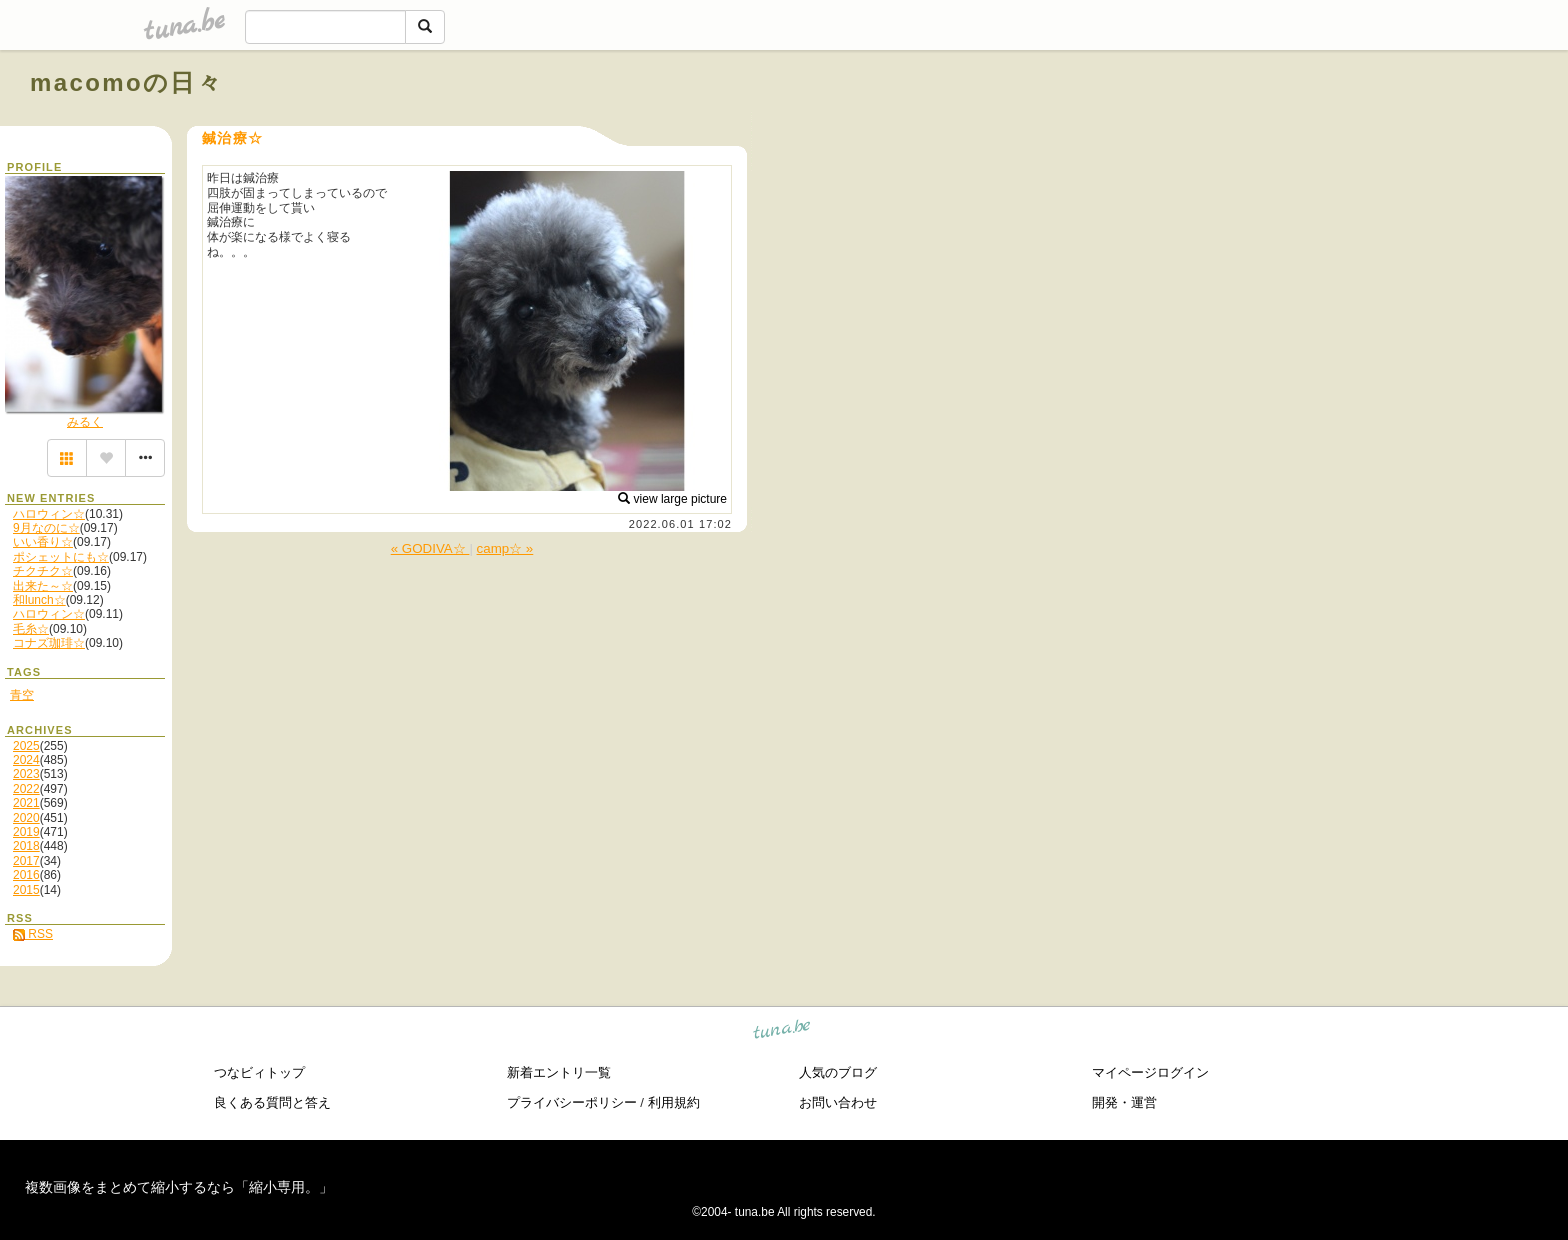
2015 (26, 890)
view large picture (672, 499)
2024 (26, 760)
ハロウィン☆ (49, 514)
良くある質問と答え (272, 1102)
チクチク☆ (43, 571)
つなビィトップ (259, 1072)
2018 (26, 846)
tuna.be (782, 1032)
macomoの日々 (126, 82)
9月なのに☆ (46, 528)
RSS (33, 934)
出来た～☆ (43, 586)
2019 (26, 832)
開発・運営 (1124, 1102)
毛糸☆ (31, 629)
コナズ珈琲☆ (49, 643)
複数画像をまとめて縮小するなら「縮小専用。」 (179, 1187)
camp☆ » (505, 548)
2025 (26, 746)
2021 (26, 803)
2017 (26, 861)
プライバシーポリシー (572, 1102)
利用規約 (674, 1102)
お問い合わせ (838, 1102)
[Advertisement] (1310, 128)
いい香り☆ (43, 542)
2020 (26, 818)
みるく (85, 422)
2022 (26, 789)
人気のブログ (838, 1072)
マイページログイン (1150, 1072)
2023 (26, 774)
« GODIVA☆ (430, 548)
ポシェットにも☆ (61, 557)
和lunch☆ (39, 600)
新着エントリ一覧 (559, 1072)
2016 (26, 875)
